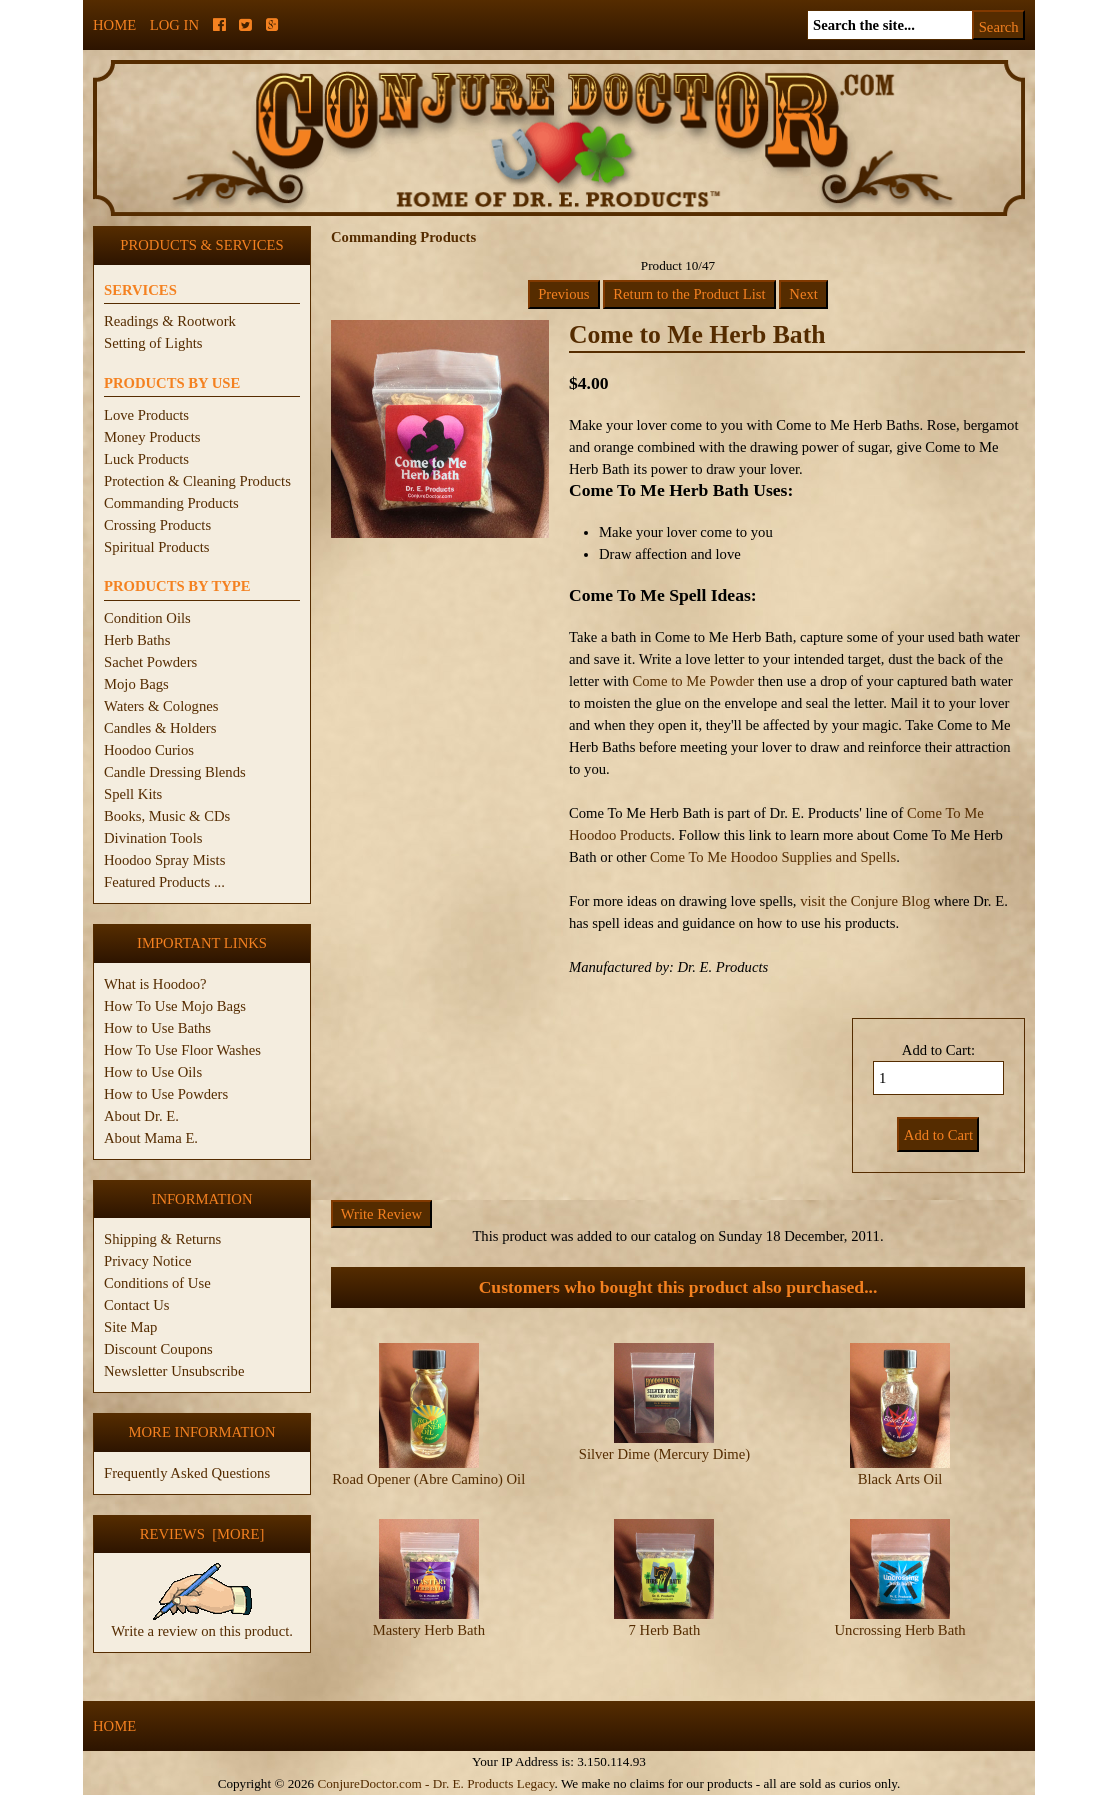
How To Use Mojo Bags (175, 1006)
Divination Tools (153, 838)
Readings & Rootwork (170, 321)
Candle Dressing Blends (175, 772)
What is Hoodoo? (155, 984)
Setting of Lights (153, 343)
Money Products (152, 437)
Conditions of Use (157, 1283)
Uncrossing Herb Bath (899, 1630)
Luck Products (146, 459)
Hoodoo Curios (149, 750)
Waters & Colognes (161, 706)
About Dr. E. (141, 1116)
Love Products (146, 415)
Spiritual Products (156, 547)
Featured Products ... (164, 882)
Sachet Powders (150, 662)
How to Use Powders (166, 1094)
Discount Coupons (158, 1349)
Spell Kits (133, 794)
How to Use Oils (153, 1072)
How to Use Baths (157, 1028)
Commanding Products (171, 503)
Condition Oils (147, 618)
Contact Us (137, 1305)
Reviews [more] (202, 1534)
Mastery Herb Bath (429, 1630)
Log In (174, 25)
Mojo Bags (136, 684)
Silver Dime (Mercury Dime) (664, 1454)
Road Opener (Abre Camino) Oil (428, 1479)
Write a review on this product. (202, 1623)
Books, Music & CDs (167, 816)
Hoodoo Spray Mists (164, 860)
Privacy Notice (148, 1261)
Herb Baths (137, 640)
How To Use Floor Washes (182, 1050)
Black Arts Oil (900, 1479)
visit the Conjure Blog (865, 901)
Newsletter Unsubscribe (174, 1371)
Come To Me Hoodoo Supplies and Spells (773, 857)
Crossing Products (157, 525)
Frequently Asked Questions (187, 1473)
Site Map (130, 1327)
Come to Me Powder (693, 681)
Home (114, 25)
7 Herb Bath (665, 1630)
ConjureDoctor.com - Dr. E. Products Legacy (435, 1783)
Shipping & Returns (162, 1239)
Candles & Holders (160, 728)
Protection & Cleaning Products (197, 481)
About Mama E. (151, 1138)
